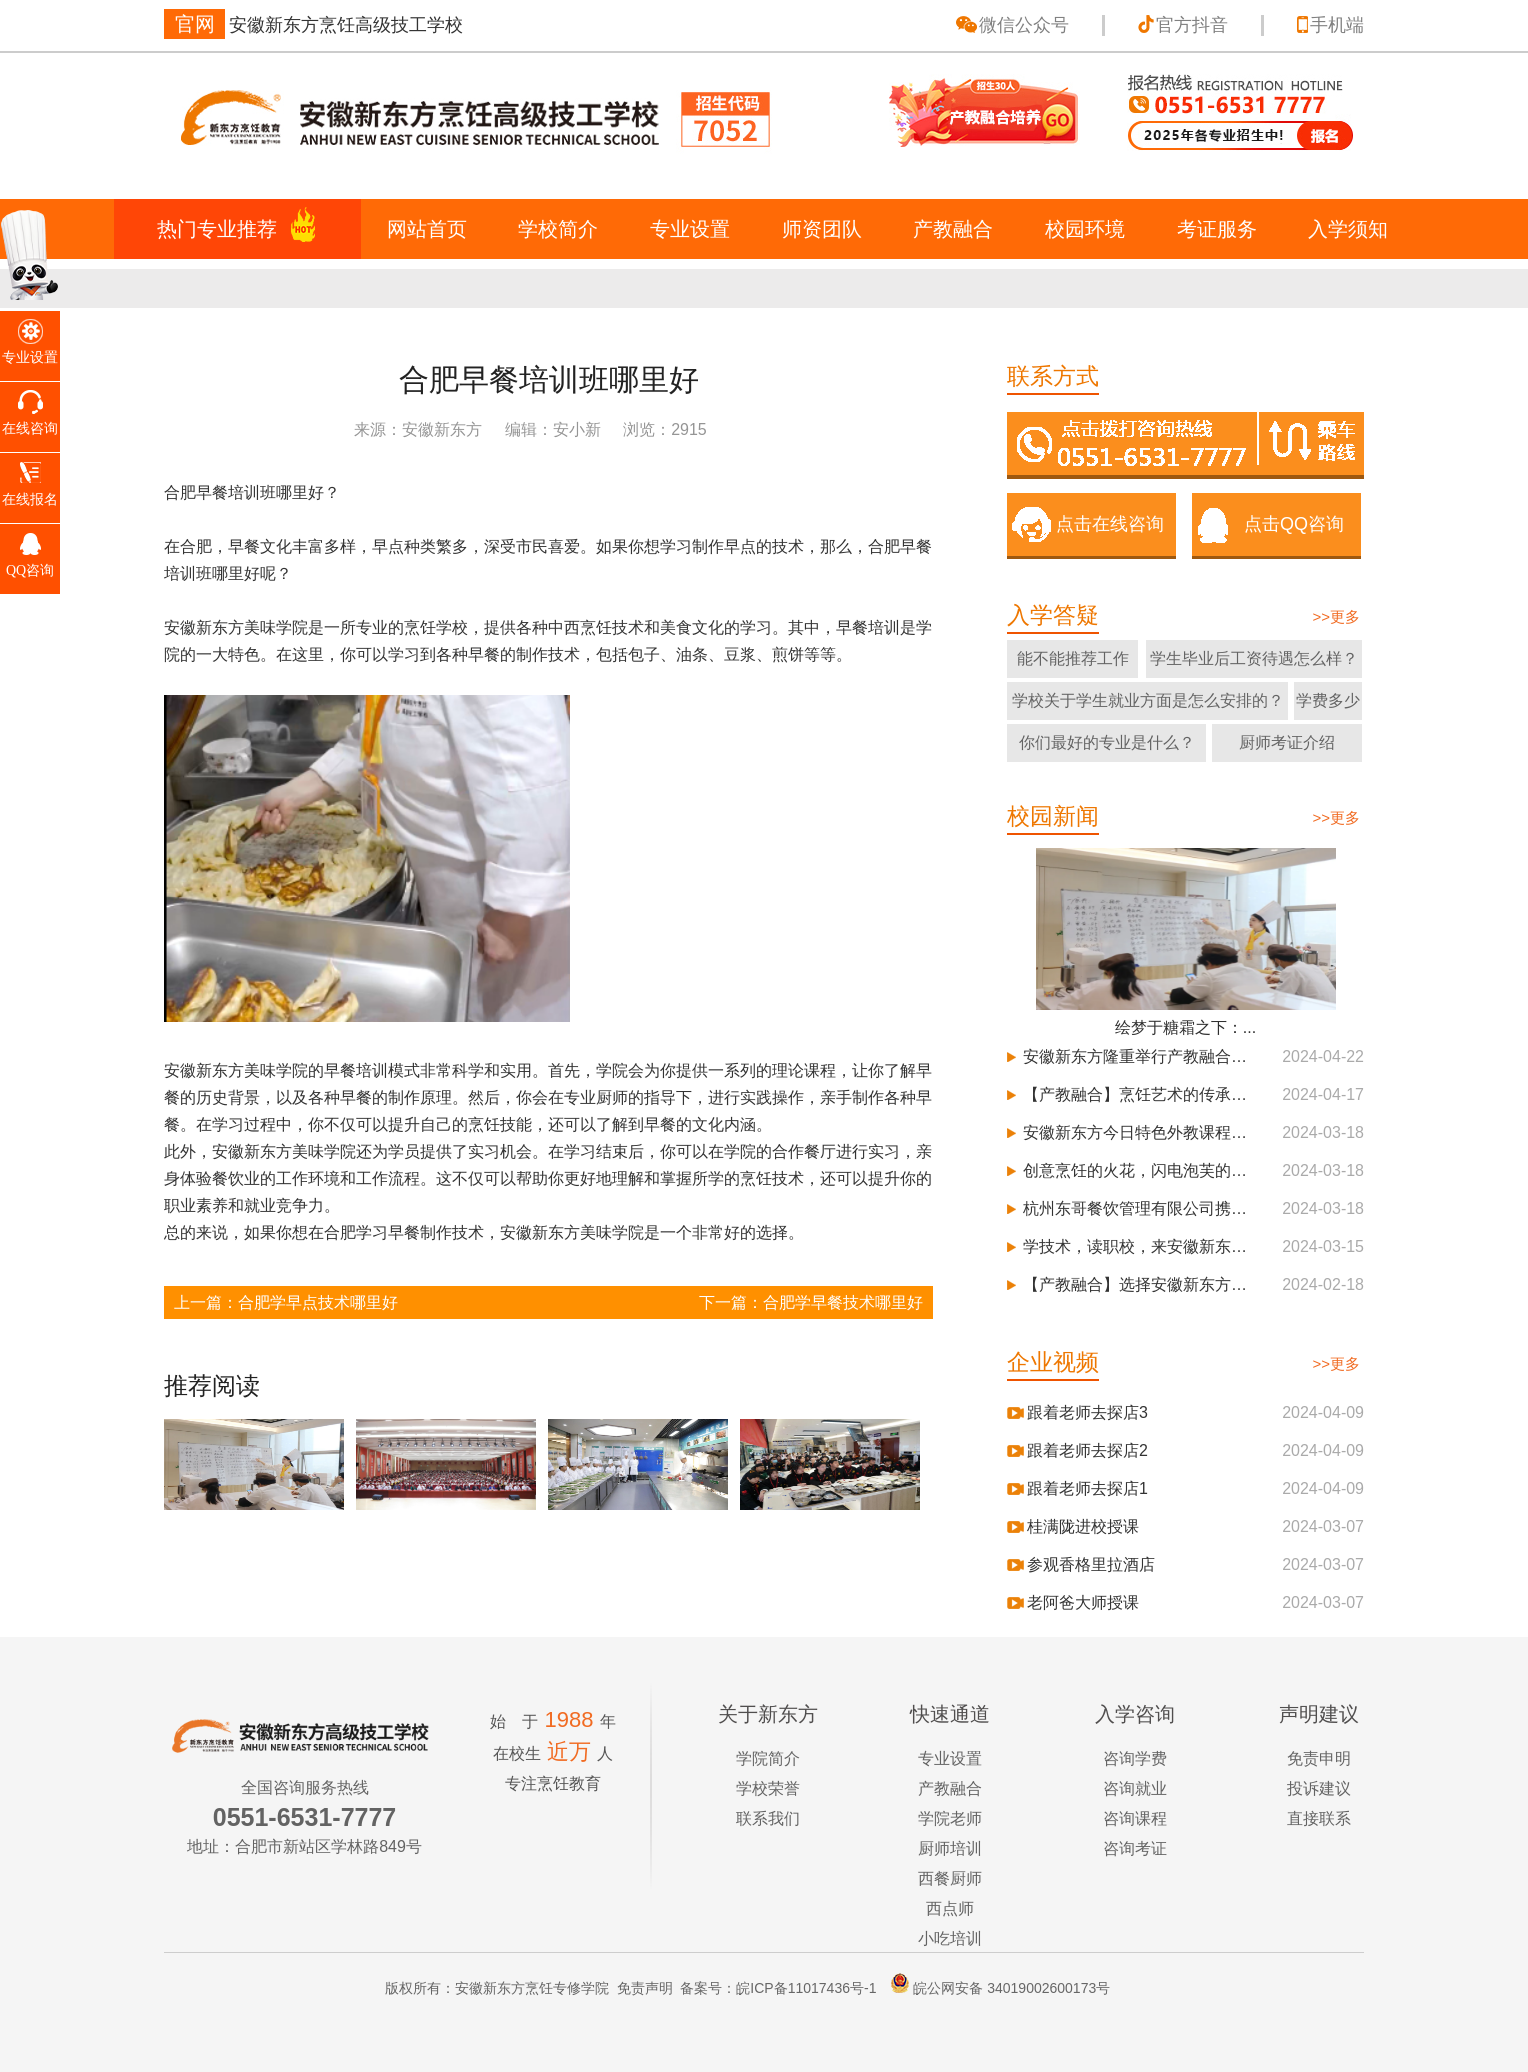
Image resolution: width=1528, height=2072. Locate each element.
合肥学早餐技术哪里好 (843, 1302)
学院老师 (950, 1818)
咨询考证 (1135, 1848)
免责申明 (1319, 1758)
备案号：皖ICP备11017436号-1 (778, 1988)
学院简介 (768, 1758)
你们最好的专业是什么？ (1107, 742)
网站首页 (427, 229)
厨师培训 (950, 1848)
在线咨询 (30, 428)
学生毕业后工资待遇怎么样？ (1254, 658)
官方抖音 (1192, 25)
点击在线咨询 (1110, 524)
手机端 (1337, 25)
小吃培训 (950, 1938)
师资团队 (822, 229)
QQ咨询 (30, 570)
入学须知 (1348, 229)
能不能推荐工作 (1073, 658)
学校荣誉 (768, 1788)
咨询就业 (1135, 1788)
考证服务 (1217, 229)
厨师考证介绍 (1287, 742)
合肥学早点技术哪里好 (318, 1302)
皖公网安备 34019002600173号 (995, 1988)
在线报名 (30, 499)
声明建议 (1319, 1714)
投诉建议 (1319, 1788)
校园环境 (1085, 229)
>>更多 (1336, 616)
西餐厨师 (950, 1878)
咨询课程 (1135, 1818)
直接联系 (1319, 1818)
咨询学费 (1135, 1758)
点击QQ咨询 (1294, 524)
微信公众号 (1024, 25)
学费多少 (1328, 700)
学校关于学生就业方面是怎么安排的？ (1148, 700)
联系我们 (768, 1818)
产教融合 (953, 229)
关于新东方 (768, 1714)
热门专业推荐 (217, 229)
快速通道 (950, 1714)
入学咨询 (1135, 1714)
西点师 (950, 1908)
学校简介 (558, 229)
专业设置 (690, 229)
